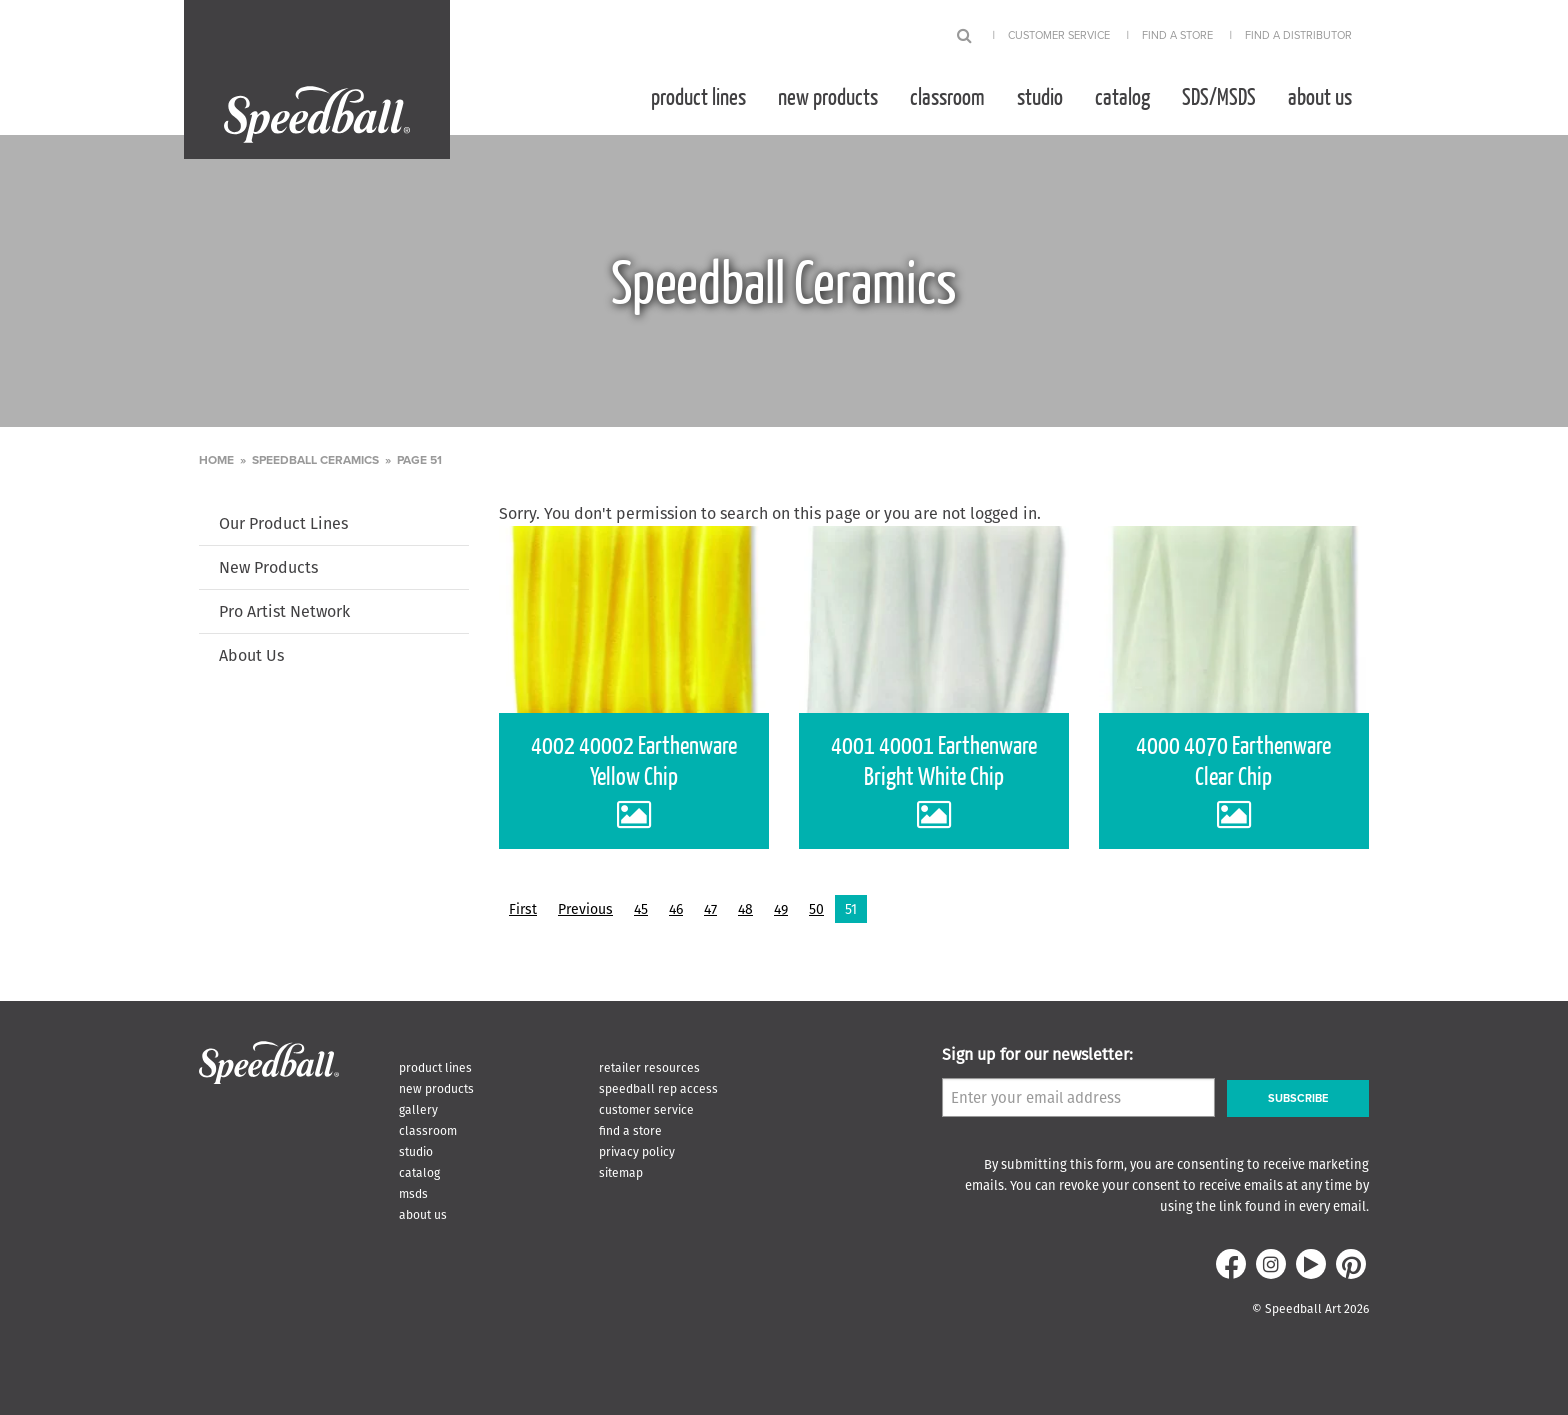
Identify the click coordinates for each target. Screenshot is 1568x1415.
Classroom (947, 96)
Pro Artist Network (284, 611)
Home (216, 460)
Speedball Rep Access (658, 1088)
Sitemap (621, 1172)
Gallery (418, 1109)
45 (641, 909)
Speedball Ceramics (315, 460)
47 (710, 909)
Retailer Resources (649, 1067)
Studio (1040, 96)
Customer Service (1059, 35)
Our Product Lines (283, 523)
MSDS (413, 1193)
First (523, 909)
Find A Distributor (1298, 35)
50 (816, 909)
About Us (1320, 96)
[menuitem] (698, 96)
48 (745, 909)
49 (781, 909)
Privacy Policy (637, 1151)
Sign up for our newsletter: (1037, 1054)
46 (676, 909)
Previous (585, 909)
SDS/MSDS (1219, 96)
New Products (828, 96)
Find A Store (1177, 35)
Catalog (1122, 96)
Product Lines (698, 96)
